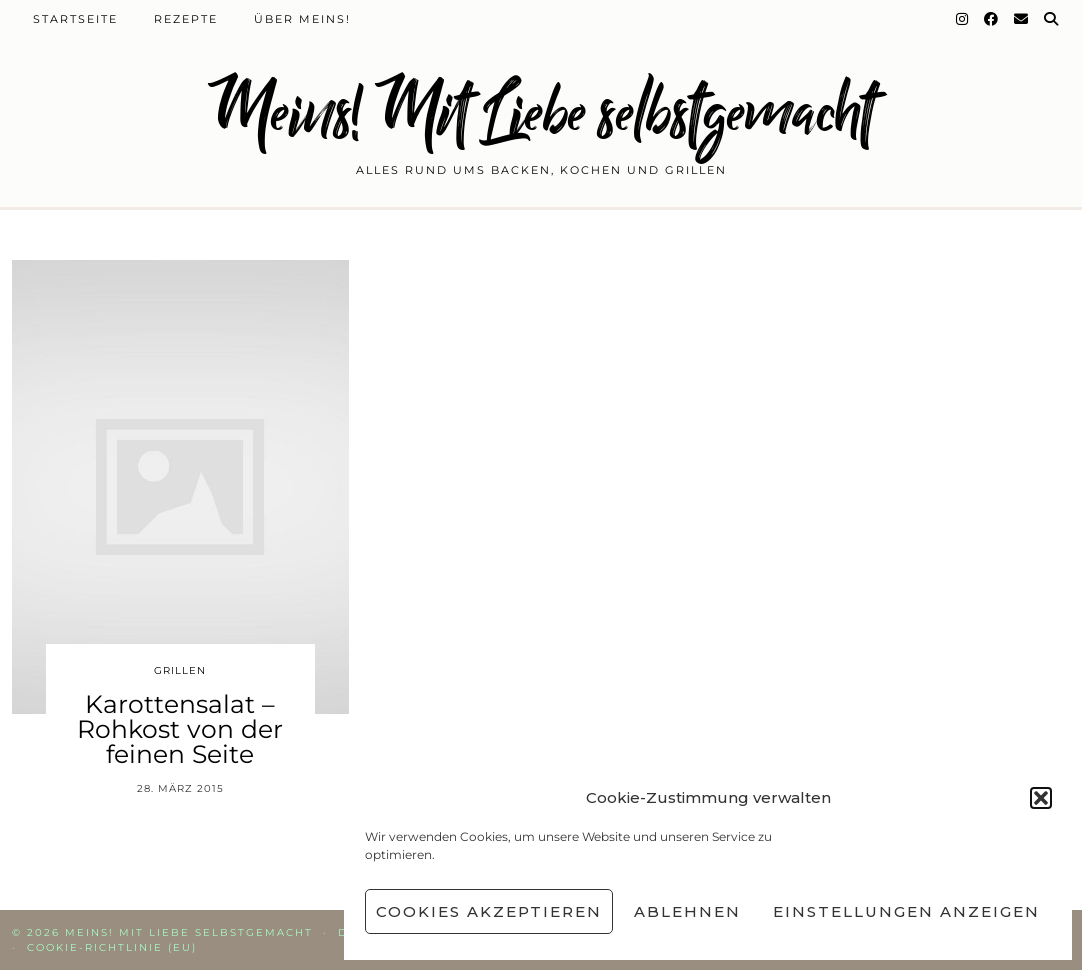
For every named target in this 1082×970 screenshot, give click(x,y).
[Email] (1022, 19)
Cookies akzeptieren (489, 911)
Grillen (180, 670)
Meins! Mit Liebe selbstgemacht (541, 112)
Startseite (75, 19)
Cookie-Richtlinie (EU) (112, 947)
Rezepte (186, 19)
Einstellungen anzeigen (906, 911)
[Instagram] (963, 19)
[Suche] (1052, 19)
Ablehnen (687, 911)
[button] (1041, 798)
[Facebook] (992, 19)
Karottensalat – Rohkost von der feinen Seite (180, 729)
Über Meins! (302, 19)
